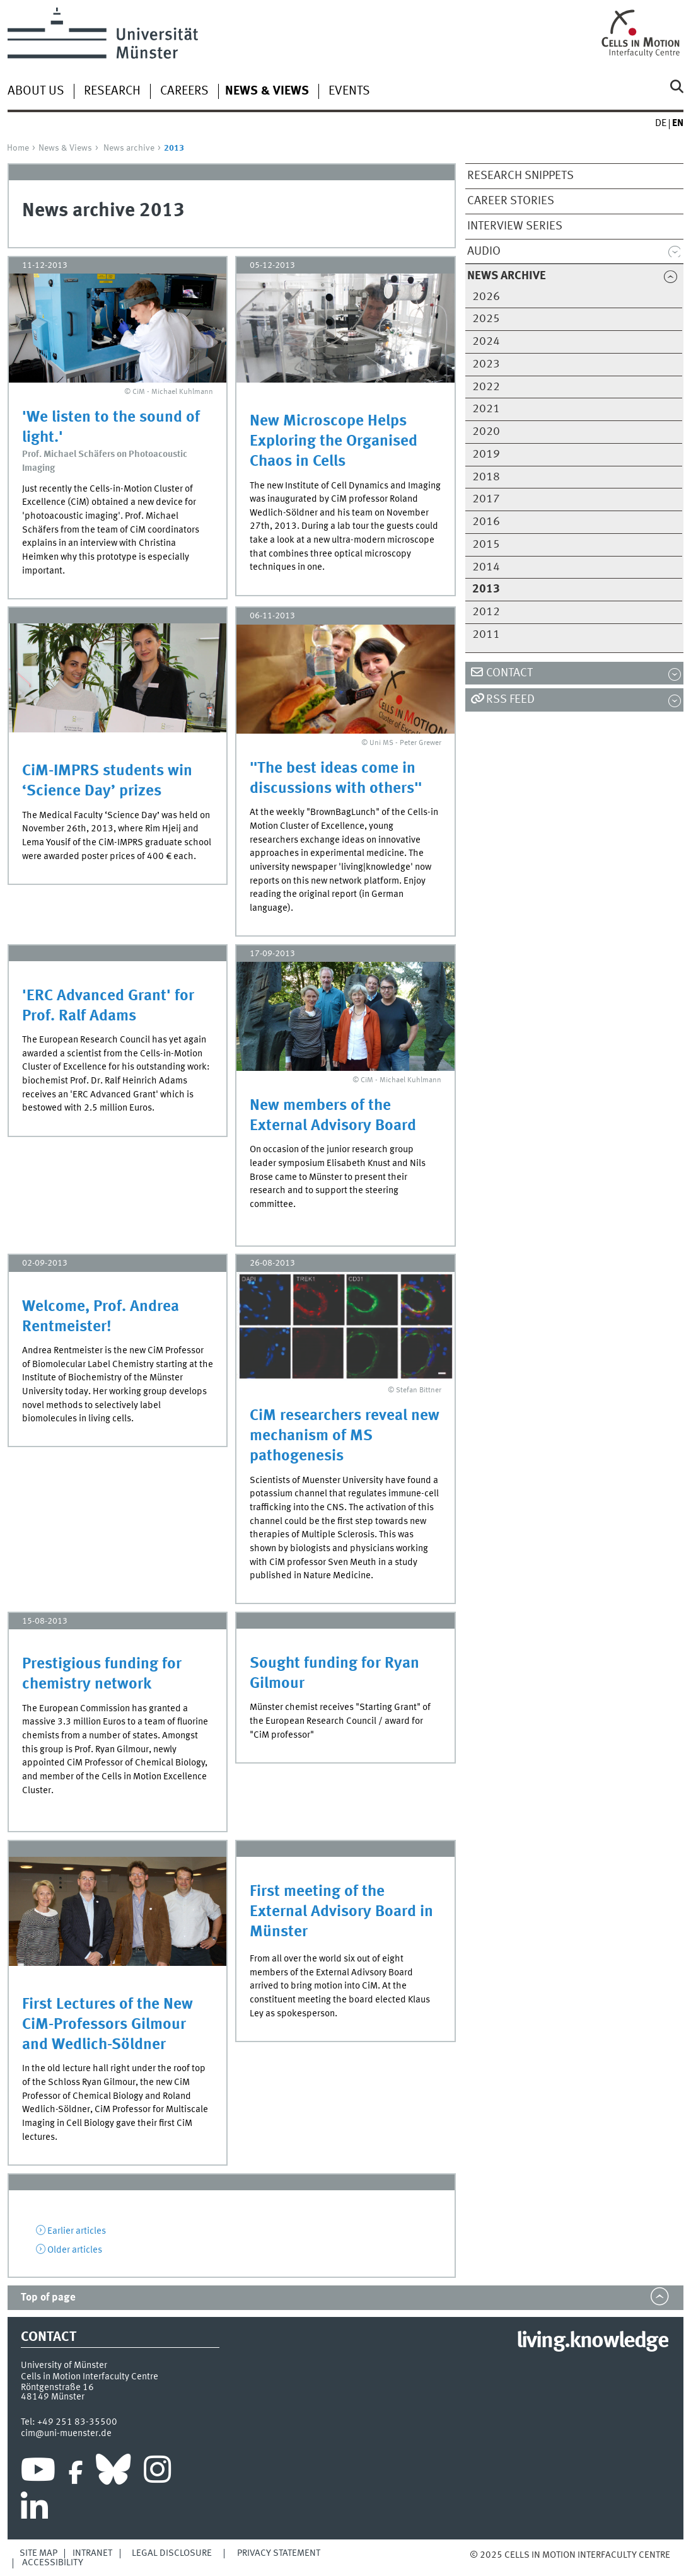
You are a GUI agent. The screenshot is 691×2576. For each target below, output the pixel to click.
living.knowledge (592, 2341)
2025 (486, 319)
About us (36, 91)
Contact (509, 673)
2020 (486, 431)
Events (349, 91)
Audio (484, 251)
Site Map (38, 2553)
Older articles (74, 2250)
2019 (486, 454)
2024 (486, 341)
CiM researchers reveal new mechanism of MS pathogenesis (344, 1436)
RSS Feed (510, 699)
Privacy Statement (278, 2553)
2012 (486, 612)
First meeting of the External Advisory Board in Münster (341, 1912)
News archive (128, 148)
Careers (184, 91)
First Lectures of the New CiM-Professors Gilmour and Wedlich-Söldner (107, 2025)
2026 (486, 297)
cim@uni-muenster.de (66, 2434)
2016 (486, 522)
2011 (486, 634)
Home (18, 148)
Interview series (514, 226)
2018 (486, 477)
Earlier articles (76, 2231)
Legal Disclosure (172, 2553)
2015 (486, 544)
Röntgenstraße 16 (57, 2388)
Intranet (92, 2553)
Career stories (510, 201)
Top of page (48, 2297)
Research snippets (520, 176)
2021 (486, 409)
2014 (486, 567)
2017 (486, 499)
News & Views (65, 148)
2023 (486, 364)
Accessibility (52, 2563)
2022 (486, 387)
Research (112, 91)
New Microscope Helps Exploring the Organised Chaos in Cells (333, 441)
